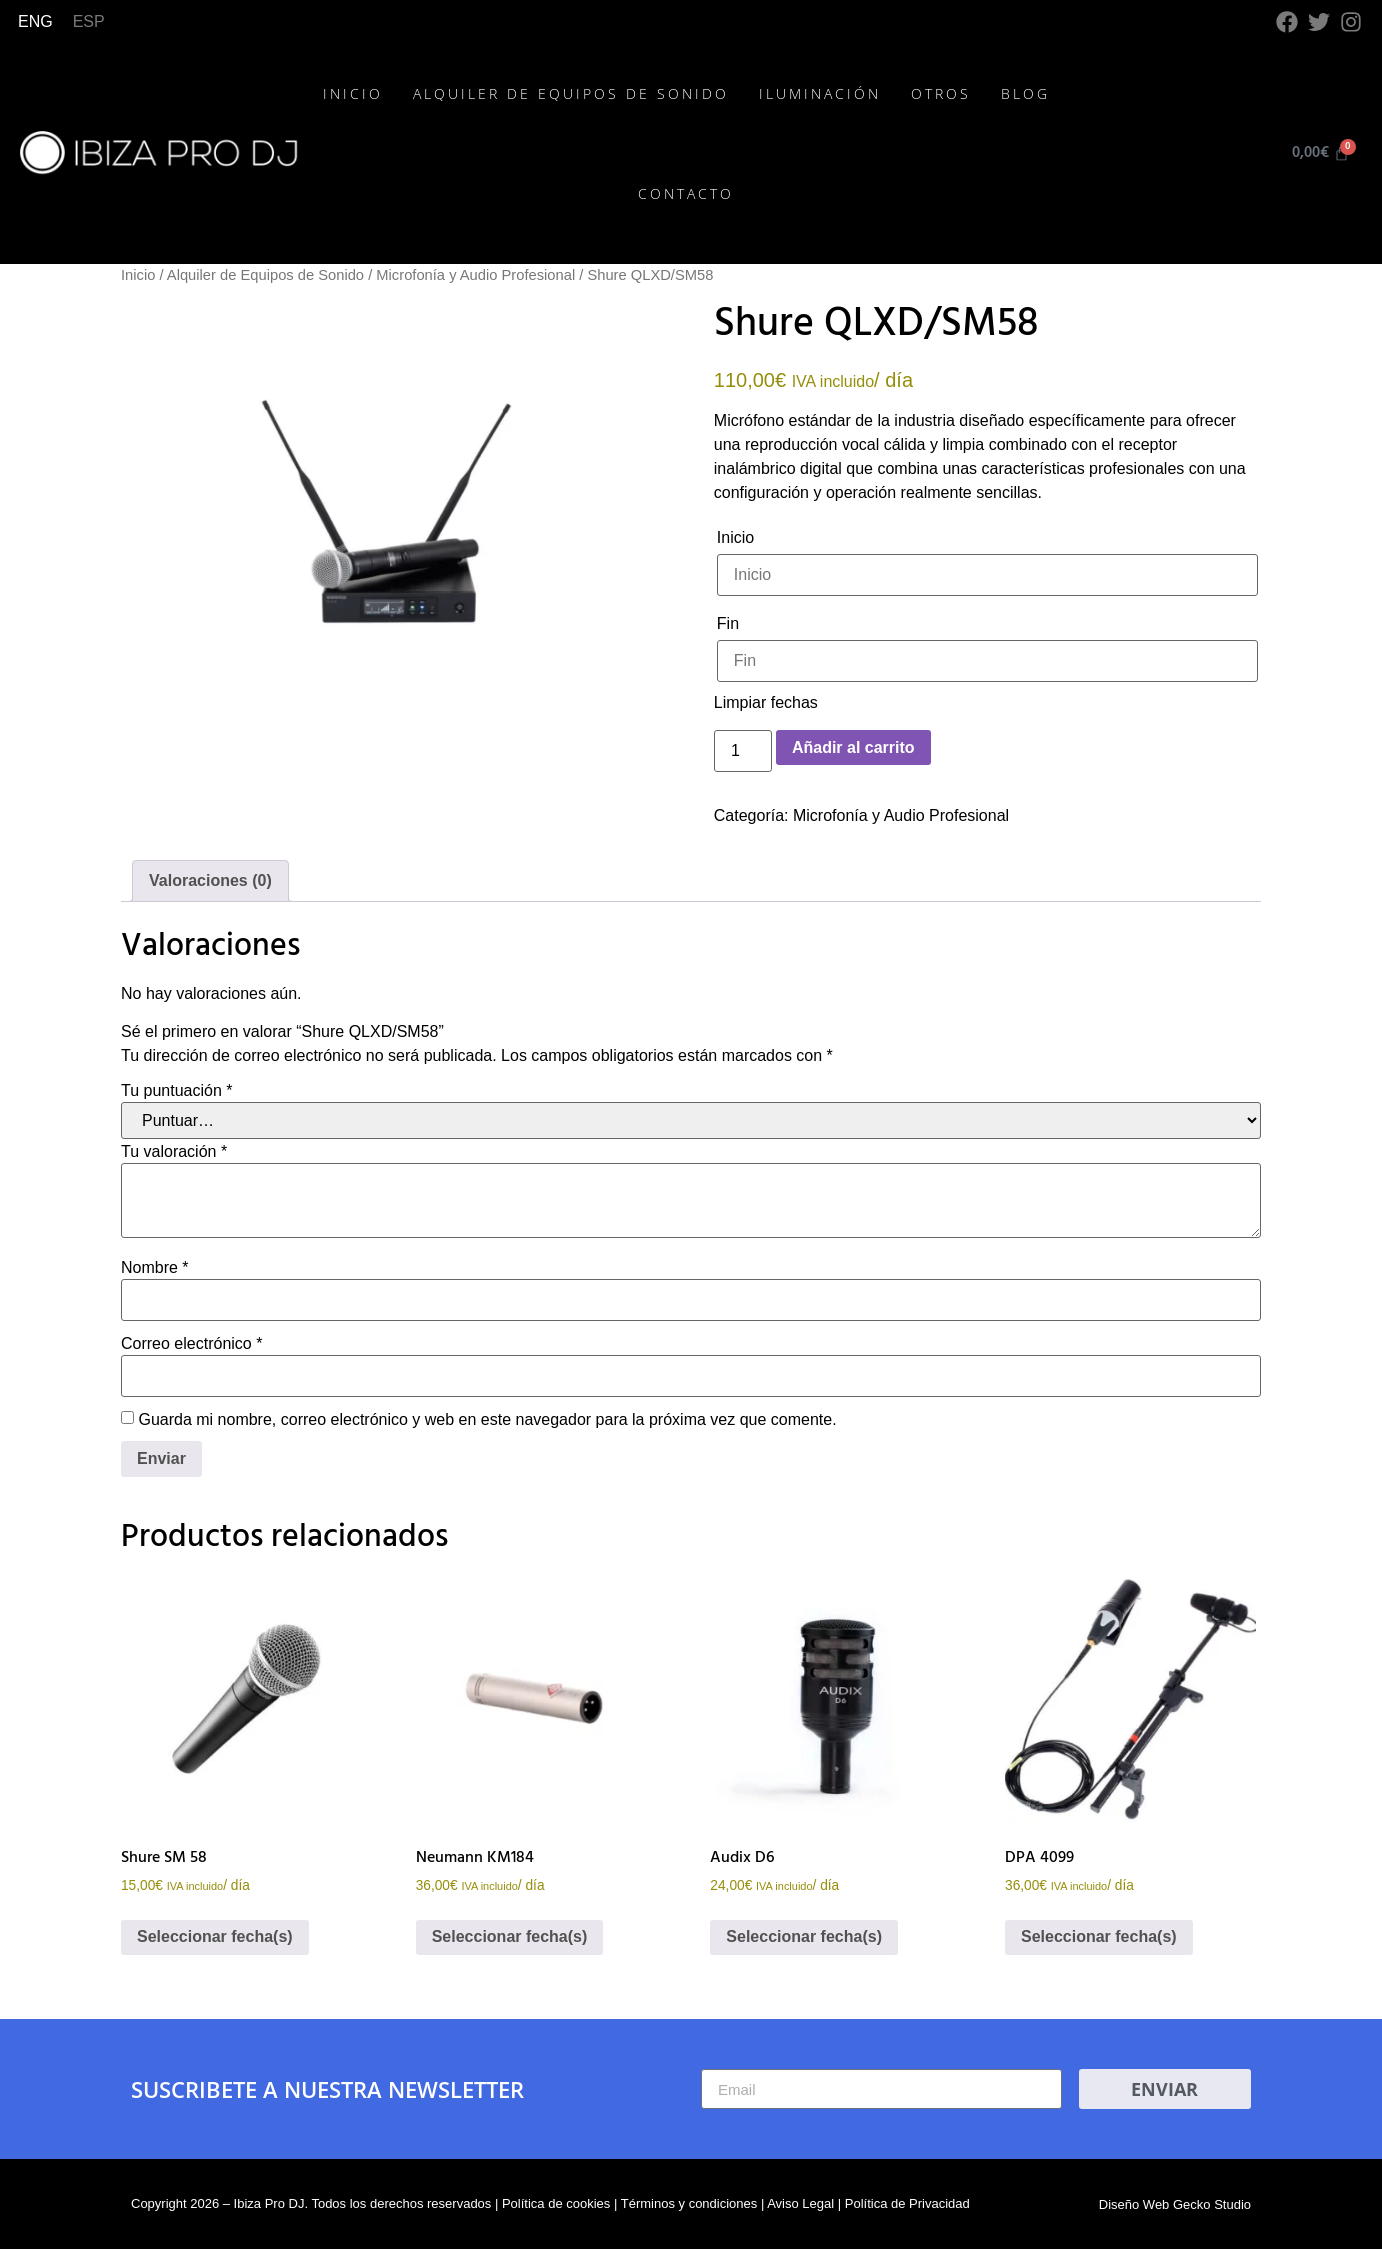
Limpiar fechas (766, 702)
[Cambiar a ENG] (35, 22)
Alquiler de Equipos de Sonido (571, 93)
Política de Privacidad (907, 2203)
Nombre (155, 1268)
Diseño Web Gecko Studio (1175, 2204)
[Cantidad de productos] (743, 751)
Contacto (686, 193)
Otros (941, 93)
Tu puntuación (177, 1091)
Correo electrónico (191, 1344)
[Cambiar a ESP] (89, 22)
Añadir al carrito (853, 747)
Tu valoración (174, 1152)
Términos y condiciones (689, 2203)
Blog (1025, 93)
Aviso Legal (800, 2203)
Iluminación (820, 93)
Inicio (353, 93)
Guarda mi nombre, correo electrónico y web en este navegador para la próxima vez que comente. (487, 1420)
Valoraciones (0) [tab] (210, 880)
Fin (728, 623)
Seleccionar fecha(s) (215, 1936)
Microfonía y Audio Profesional (475, 275)
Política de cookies (556, 2203)
